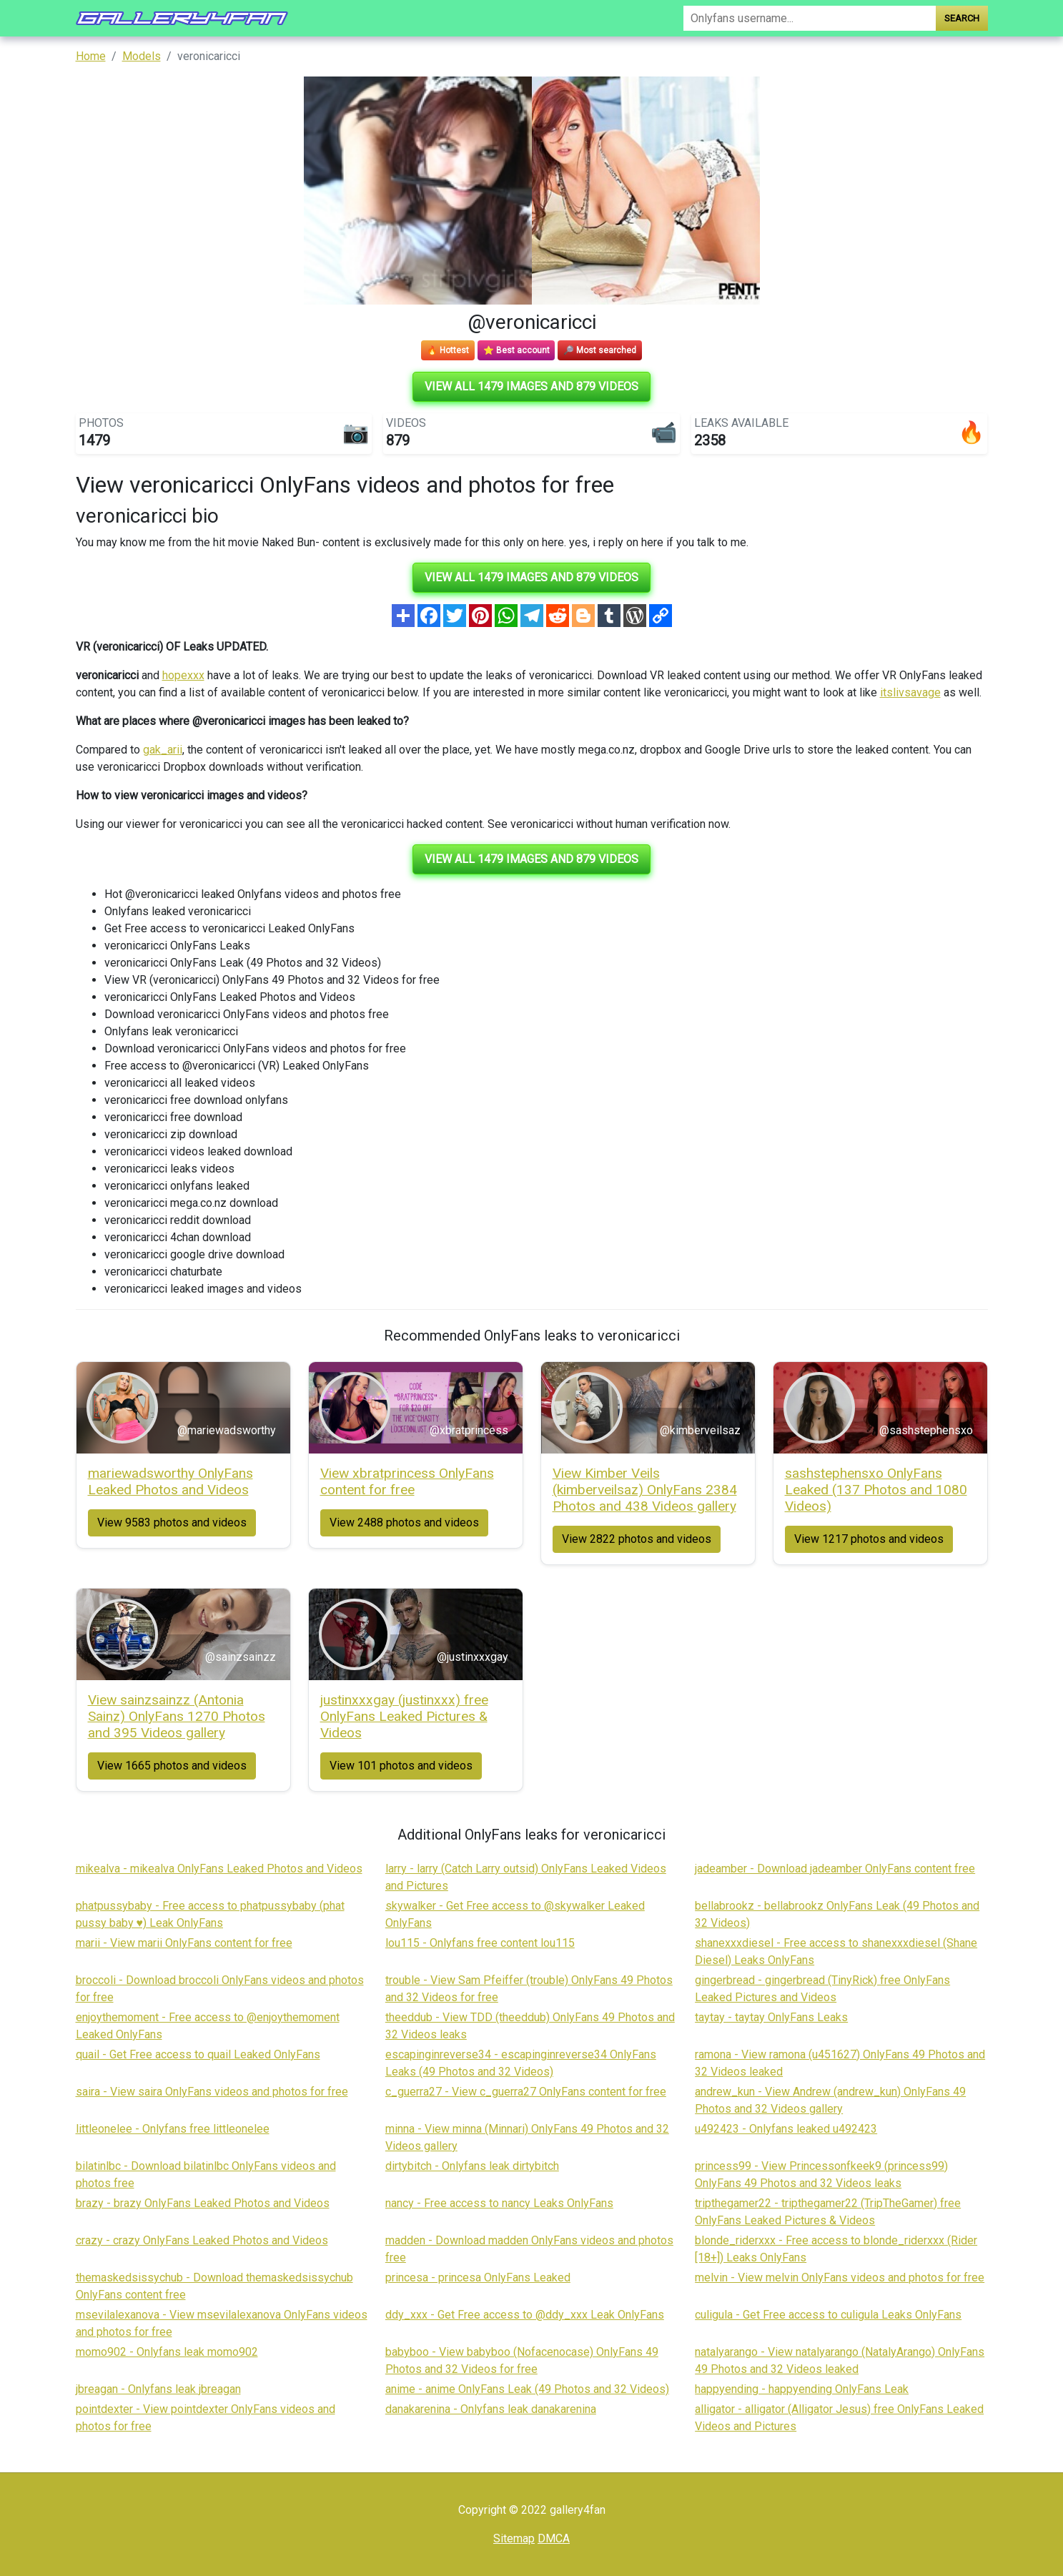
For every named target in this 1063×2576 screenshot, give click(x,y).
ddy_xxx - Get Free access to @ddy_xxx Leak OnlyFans (524, 2314)
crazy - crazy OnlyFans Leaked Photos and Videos (202, 2240)
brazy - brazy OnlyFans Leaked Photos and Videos (203, 2203)
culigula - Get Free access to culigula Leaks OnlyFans (828, 2314)
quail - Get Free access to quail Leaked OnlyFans (198, 2054)
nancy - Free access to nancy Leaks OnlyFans (499, 2203)
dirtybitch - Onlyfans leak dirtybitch (472, 2166)
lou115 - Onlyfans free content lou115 (480, 1943)
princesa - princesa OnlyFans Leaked (477, 2277)
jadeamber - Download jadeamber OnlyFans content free (835, 1868)
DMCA (554, 2538)
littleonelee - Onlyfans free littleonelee (173, 2129)
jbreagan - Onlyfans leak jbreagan (158, 2389)
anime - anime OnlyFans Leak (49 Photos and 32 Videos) (527, 2389)
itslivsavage (910, 692)
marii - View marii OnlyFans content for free (184, 1943)
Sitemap (514, 2538)
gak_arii (162, 749)
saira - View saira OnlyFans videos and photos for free (212, 2091)
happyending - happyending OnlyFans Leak (802, 2389)
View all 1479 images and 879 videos (531, 386)
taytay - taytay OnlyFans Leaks (771, 2017)
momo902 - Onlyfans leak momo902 (167, 2352)
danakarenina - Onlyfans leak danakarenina (490, 2409)
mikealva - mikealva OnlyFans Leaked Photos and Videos (219, 1868)
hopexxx (183, 675)
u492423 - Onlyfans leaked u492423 (786, 2129)
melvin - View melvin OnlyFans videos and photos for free (839, 2277)
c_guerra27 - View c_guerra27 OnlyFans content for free (525, 2091)
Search (961, 18)
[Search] (809, 18)
